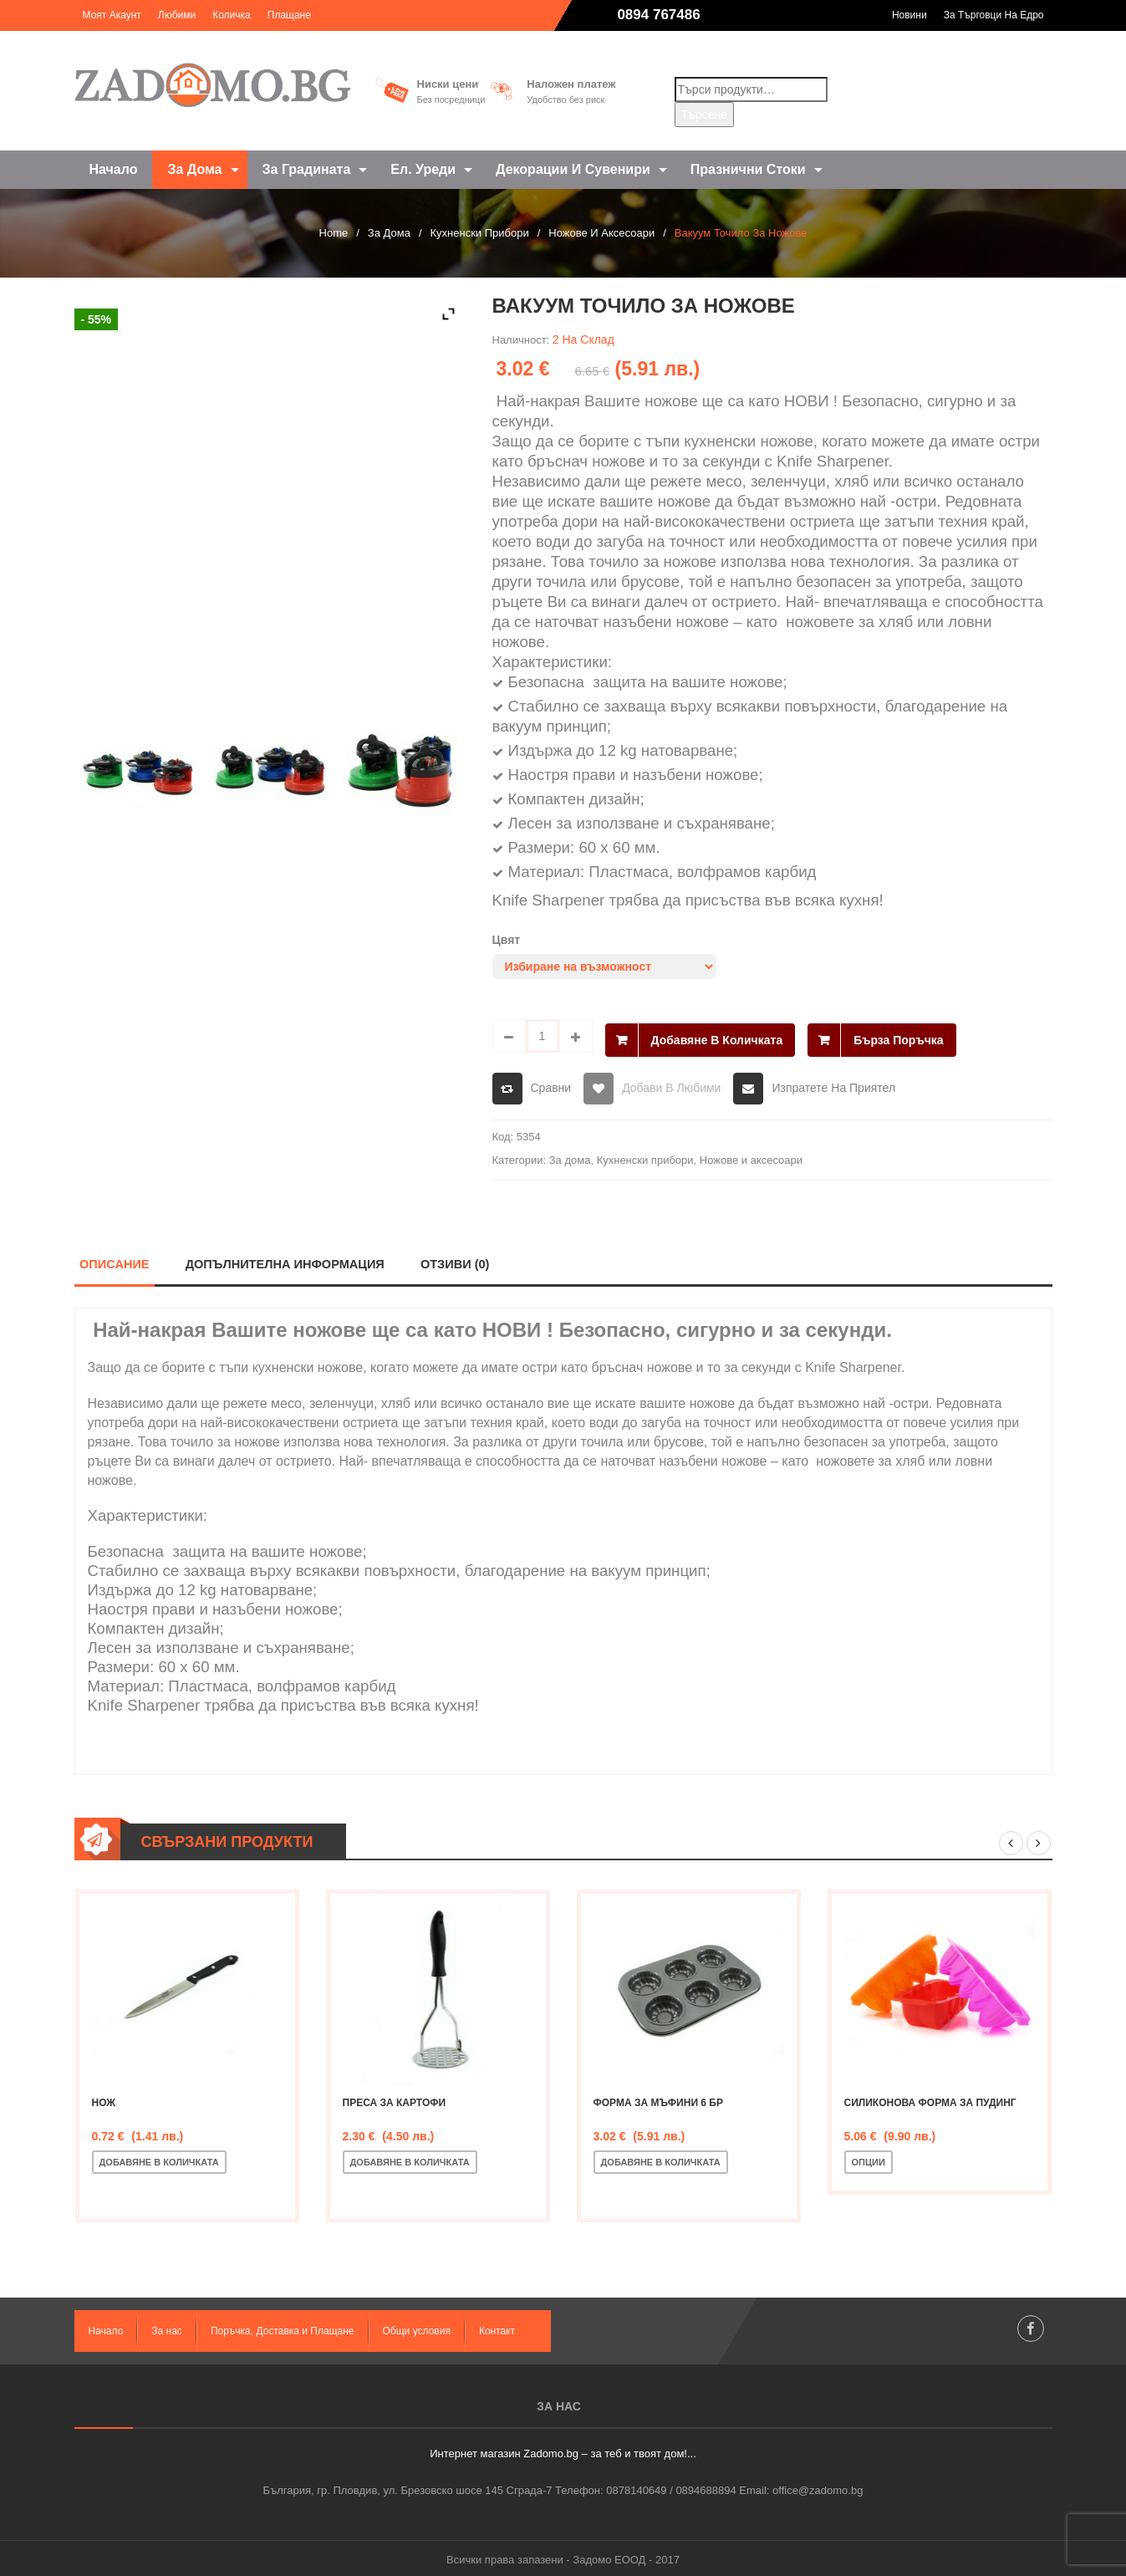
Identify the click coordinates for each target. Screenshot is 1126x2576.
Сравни (551, 1083)
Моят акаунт (112, 15)
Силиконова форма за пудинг (930, 2099)
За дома (389, 233)
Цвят (506, 939)
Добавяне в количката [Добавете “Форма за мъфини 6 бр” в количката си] (661, 2159)
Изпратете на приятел (833, 1083)
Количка (231, 15)
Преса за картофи (394, 2099)
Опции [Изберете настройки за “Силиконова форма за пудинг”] (868, 2159)
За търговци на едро (994, 15)
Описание (114, 1259)
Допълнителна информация (287, 1259)
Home (334, 233)
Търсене (704, 114)
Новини (909, 15)
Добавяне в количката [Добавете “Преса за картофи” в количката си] (410, 2159)
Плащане (289, 15)
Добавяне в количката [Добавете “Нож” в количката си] (159, 2159)
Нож (104, 2099)
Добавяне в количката (717, 1036)
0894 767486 (658, 15)
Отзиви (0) (457, 1259)
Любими (177, 15)
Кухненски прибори (480, 233)
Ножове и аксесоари (601, 233)
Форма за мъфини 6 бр (659, 2099)
